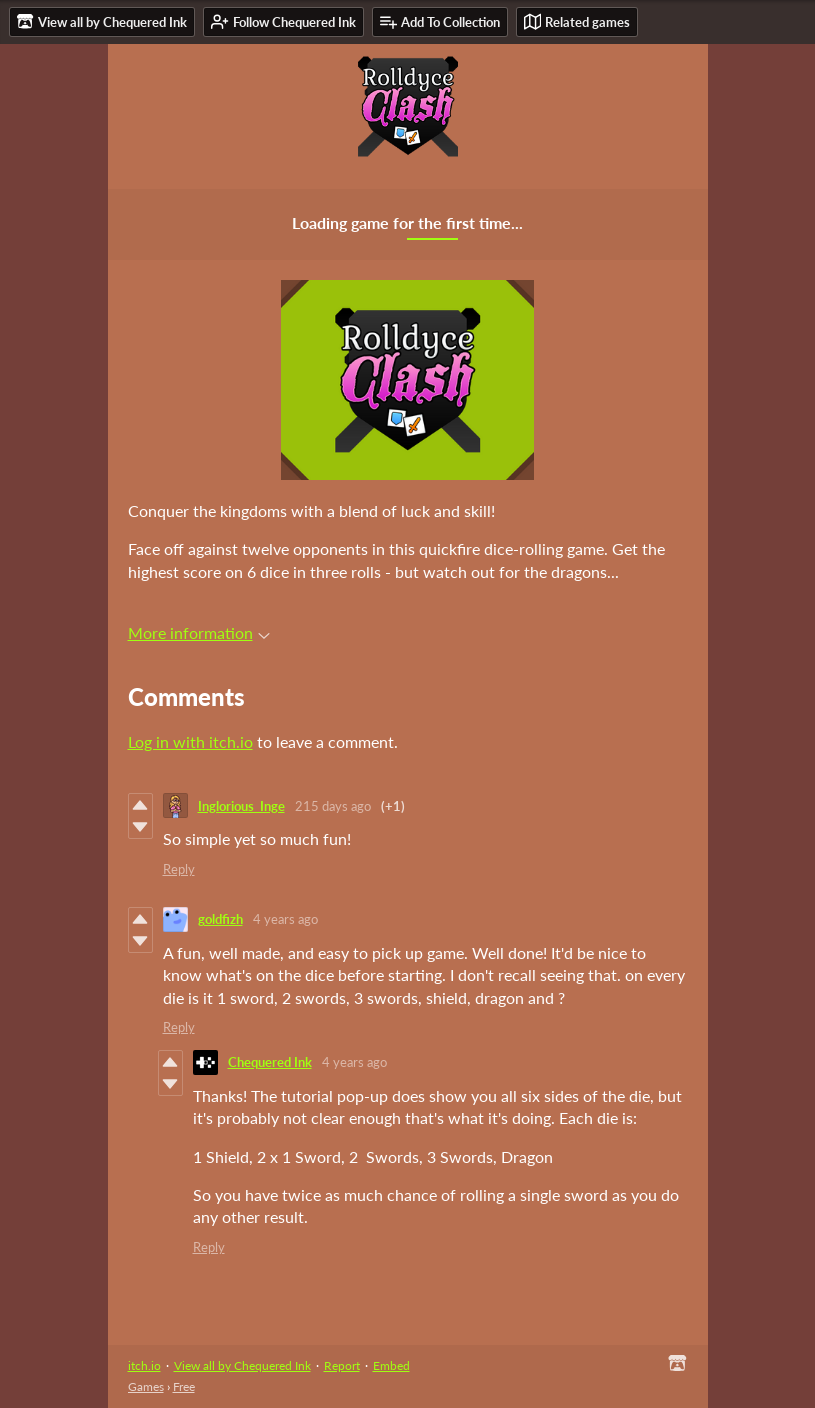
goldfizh (220, 919)
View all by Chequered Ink (242, 1365)
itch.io (144, 1365)
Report (342, 1365)
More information (199, 632)
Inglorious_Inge (241, 806)
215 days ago (333, 806)
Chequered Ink (270, 1062)
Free (184, 1386)
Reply (179, 869)
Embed (391, 1365)
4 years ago (285, 919)
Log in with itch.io (190, 741)
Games (146, 1386)
